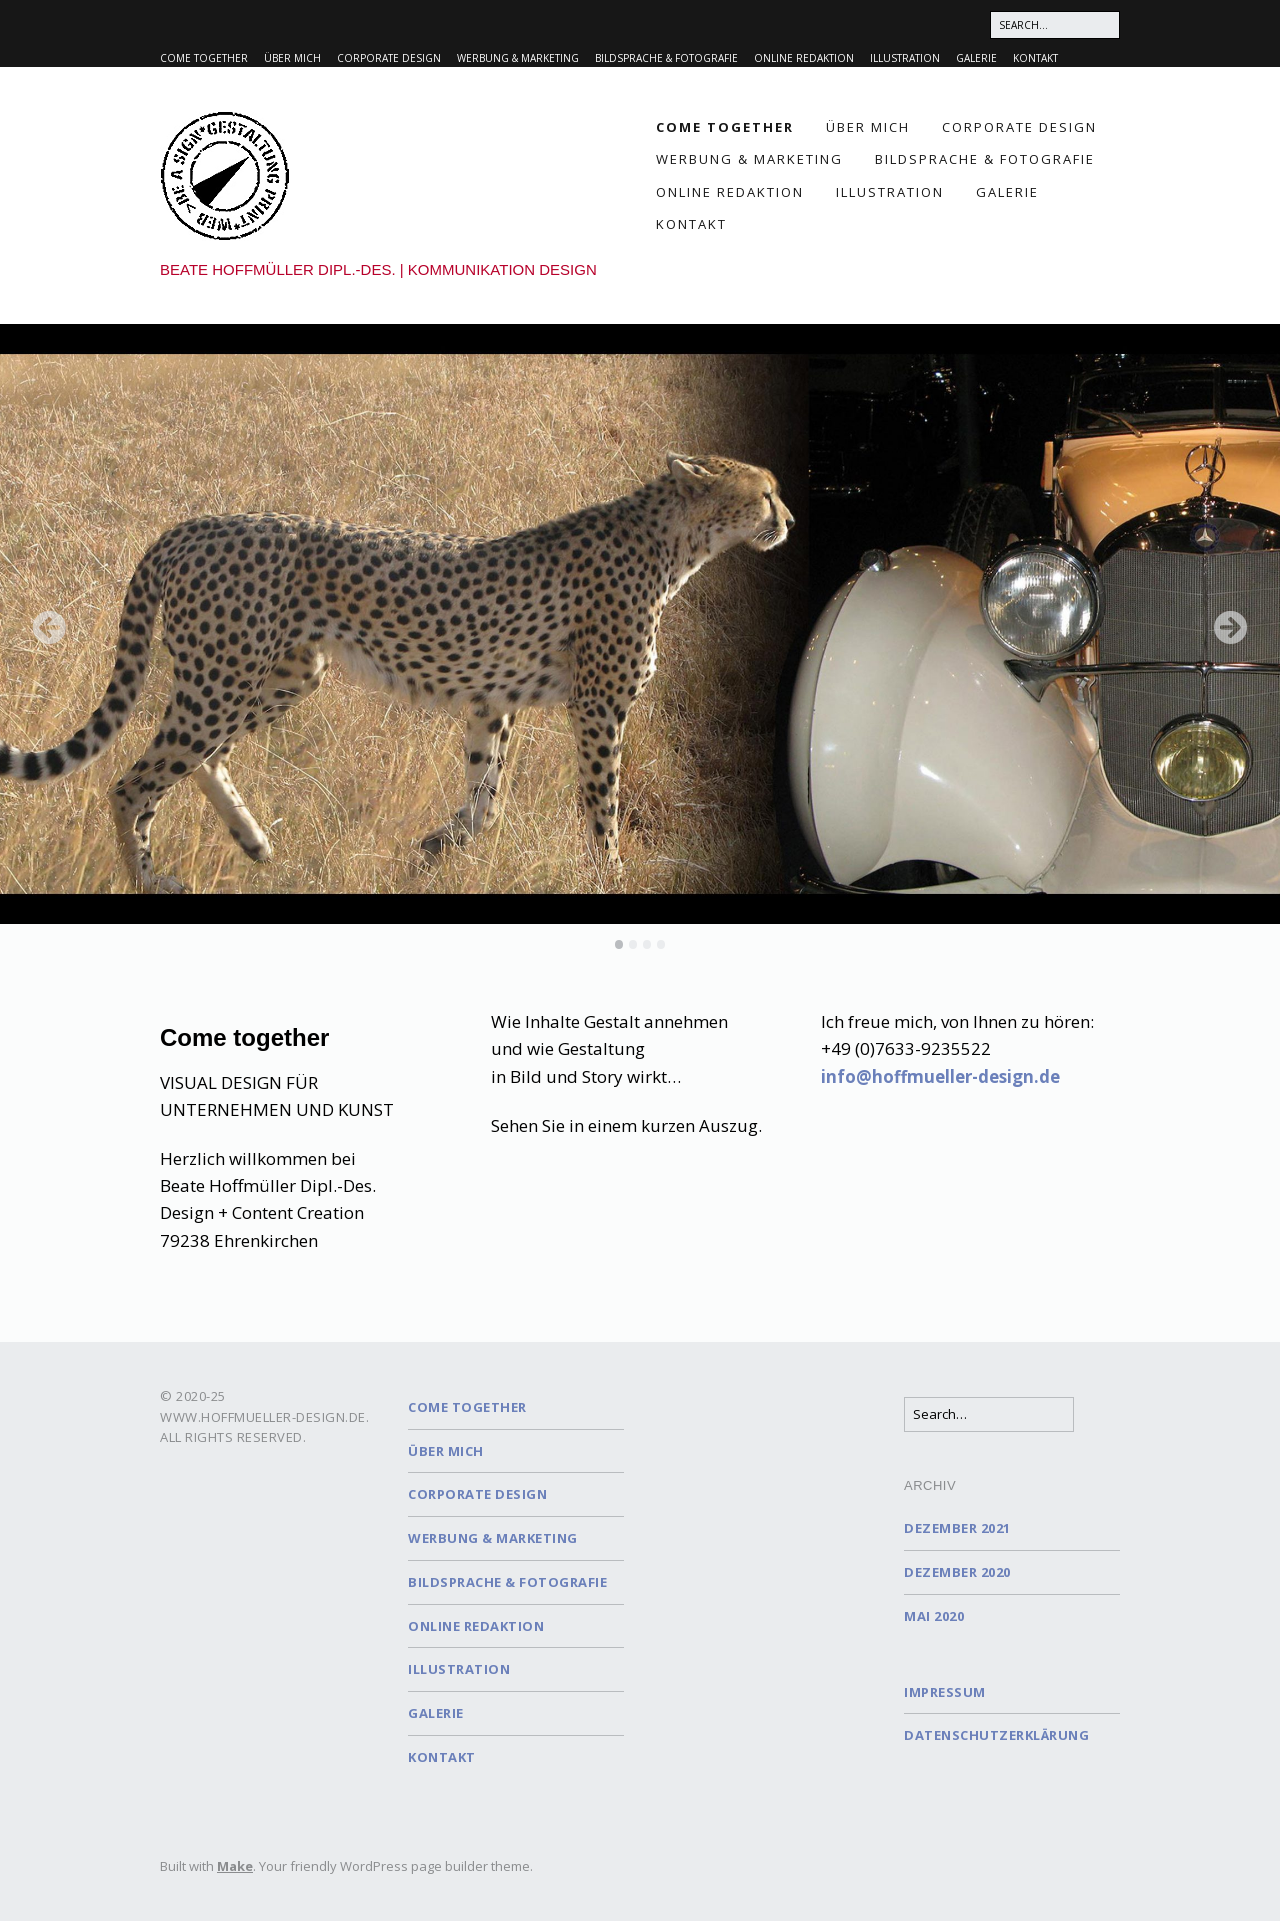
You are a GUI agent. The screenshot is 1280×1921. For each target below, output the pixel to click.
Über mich (292, 58)
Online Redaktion (804, 58)
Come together (204, 58)
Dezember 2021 (957, 1528)
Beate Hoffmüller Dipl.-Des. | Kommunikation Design (378, 269)
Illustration (905, 58)
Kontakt (1035, 58)
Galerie (976, 58)
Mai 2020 (934, 1616)
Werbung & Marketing (518, 58)
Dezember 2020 (957, 1572)
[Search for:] (1055, 25)
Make (235, 1866)
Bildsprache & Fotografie (666, 58)
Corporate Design (389, 58)
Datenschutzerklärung (996, 1735)
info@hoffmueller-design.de (940, 1076)
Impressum (945, 1692)
